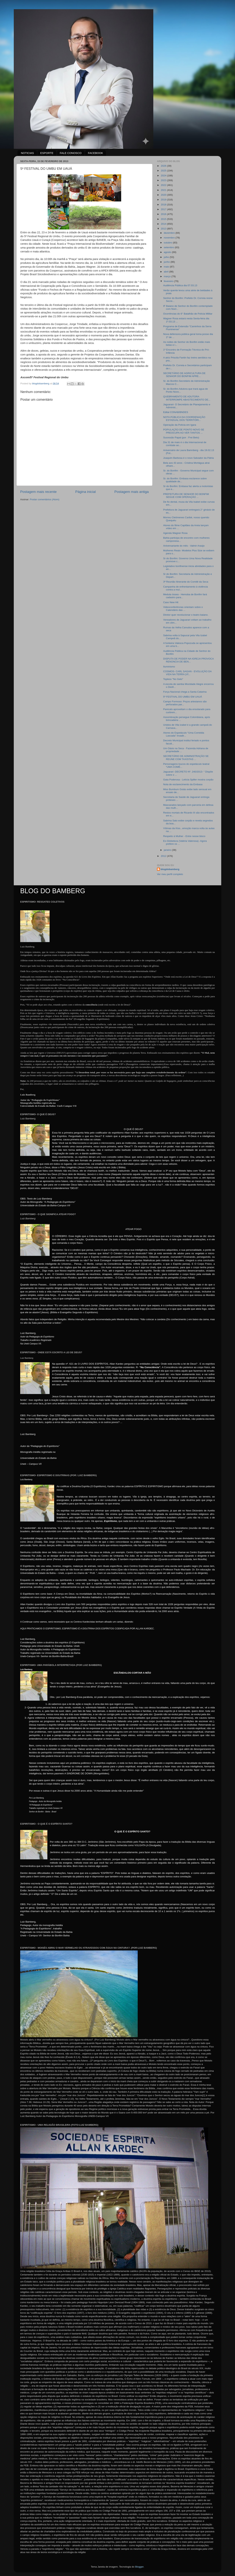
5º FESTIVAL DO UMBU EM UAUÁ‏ (182, 696)
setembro (169, 247)
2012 (164, 856)
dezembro (170, 232)
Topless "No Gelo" (173, 679)
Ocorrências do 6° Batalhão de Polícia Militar (187, 313)
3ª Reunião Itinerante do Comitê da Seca (185, 581)
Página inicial (85, 492)
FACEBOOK (95, 153)
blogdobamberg (170, 869)
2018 (164, 204)
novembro (170, 237)
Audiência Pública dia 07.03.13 (180, 285)
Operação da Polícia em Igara (179, 424)
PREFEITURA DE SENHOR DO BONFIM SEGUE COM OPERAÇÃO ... (186, 495)
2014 (164, 223)
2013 (164, 228)
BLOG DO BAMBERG (52, 891)
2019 (164, 199)
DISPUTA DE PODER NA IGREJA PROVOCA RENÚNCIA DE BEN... (188, 660)
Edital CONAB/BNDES (175, 412)
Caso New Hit (170, 602)
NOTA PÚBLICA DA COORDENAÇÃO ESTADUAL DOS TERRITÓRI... (184, 418)
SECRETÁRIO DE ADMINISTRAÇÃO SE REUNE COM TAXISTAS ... (186, 757)
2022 (164, 185)
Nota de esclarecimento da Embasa (183, 784)
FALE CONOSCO (71, 153)
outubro (168, 242)
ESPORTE (46, 153)
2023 (164, 180)
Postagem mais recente (38, 492)
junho (167, 262)
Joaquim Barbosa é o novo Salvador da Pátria (188, 458)
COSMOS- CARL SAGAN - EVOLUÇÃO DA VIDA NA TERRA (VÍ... (187, 673)
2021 (164, 190)
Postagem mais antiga (131, 492)
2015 (164, 219)
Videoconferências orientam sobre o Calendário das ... (183, 608)
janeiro (168, 850)
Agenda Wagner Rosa (175, 533)
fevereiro (169, 281)
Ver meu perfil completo (170, 874)
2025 (164, 170)
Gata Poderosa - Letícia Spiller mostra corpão (188, 779)
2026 (164, 165)
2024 (164, 175)
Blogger (139, 2566)
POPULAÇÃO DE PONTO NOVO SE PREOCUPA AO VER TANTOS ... (183, 431)
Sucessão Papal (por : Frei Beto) (181, 437)
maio (167, 266)
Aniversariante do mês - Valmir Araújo (184, 545)
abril (166, 271)
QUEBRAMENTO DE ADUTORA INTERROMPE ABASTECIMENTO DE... (186, 398)
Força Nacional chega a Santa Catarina (185, 691)
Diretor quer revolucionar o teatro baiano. (185, 614)
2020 (164, 194)
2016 (164, 214)
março (167, 276)
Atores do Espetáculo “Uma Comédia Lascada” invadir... (183, 734)
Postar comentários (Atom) (44, 499)
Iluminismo (169, 666)
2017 (164, 209)
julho (167, 257)
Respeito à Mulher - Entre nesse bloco (184, 836)
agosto (168, 252)
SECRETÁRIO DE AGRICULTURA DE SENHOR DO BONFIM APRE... (184, 375)
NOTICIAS (27, 153)
